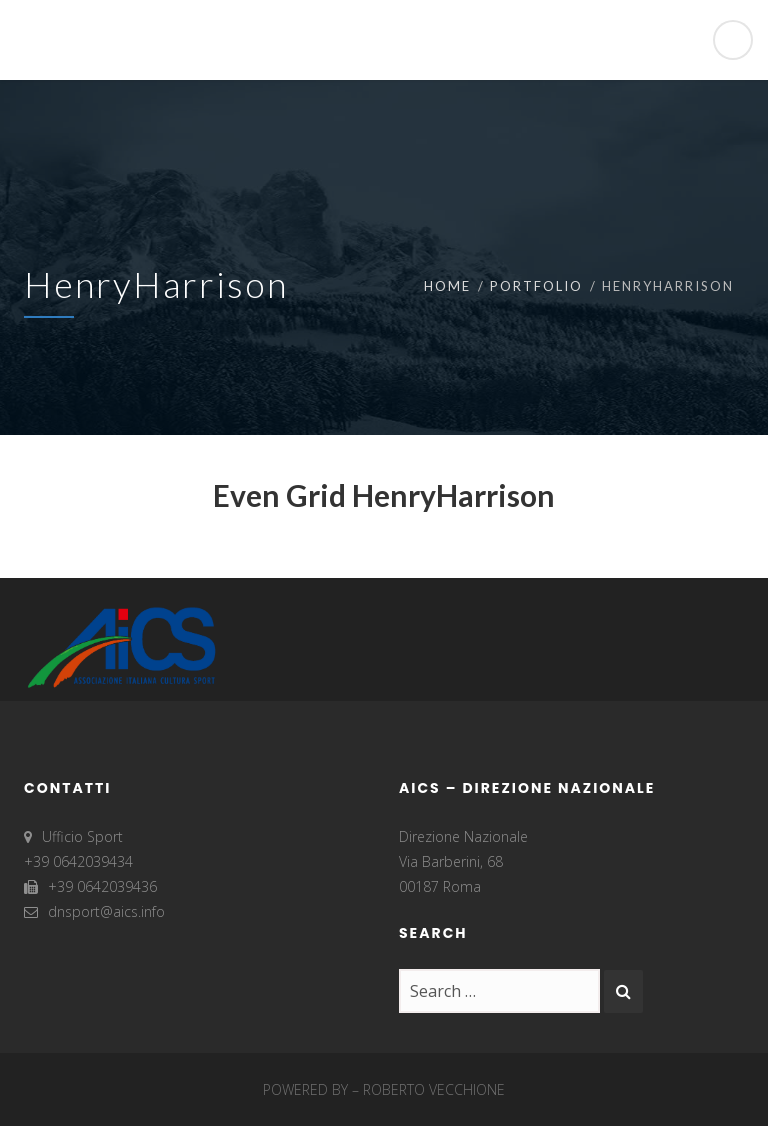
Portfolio (536, 286)
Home (447, 286)
